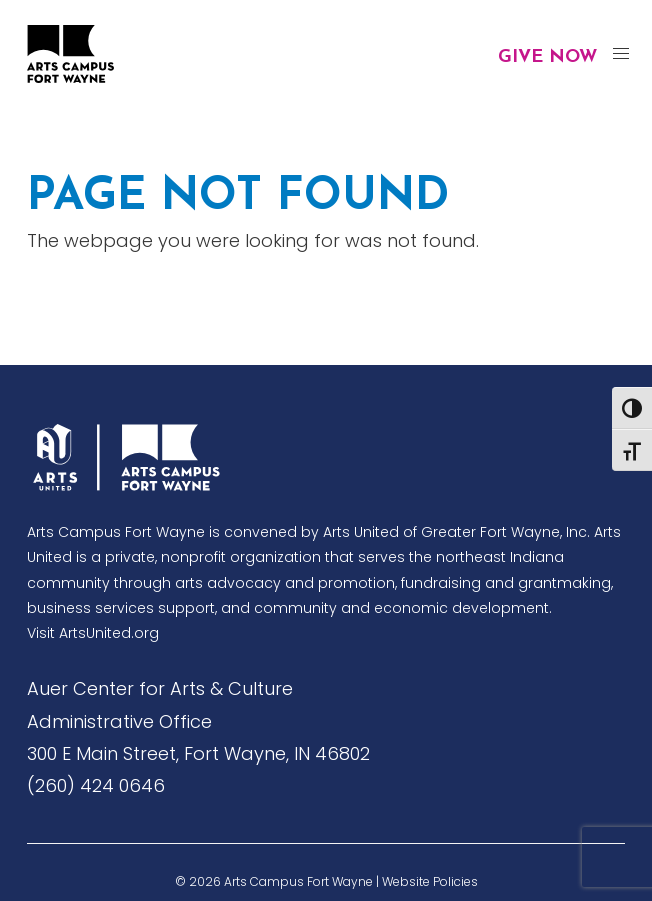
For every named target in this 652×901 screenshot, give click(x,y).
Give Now (547, 57)
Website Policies (430, 881)
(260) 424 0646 (96, 785)
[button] (620, 54)
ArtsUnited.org (109, 633)
